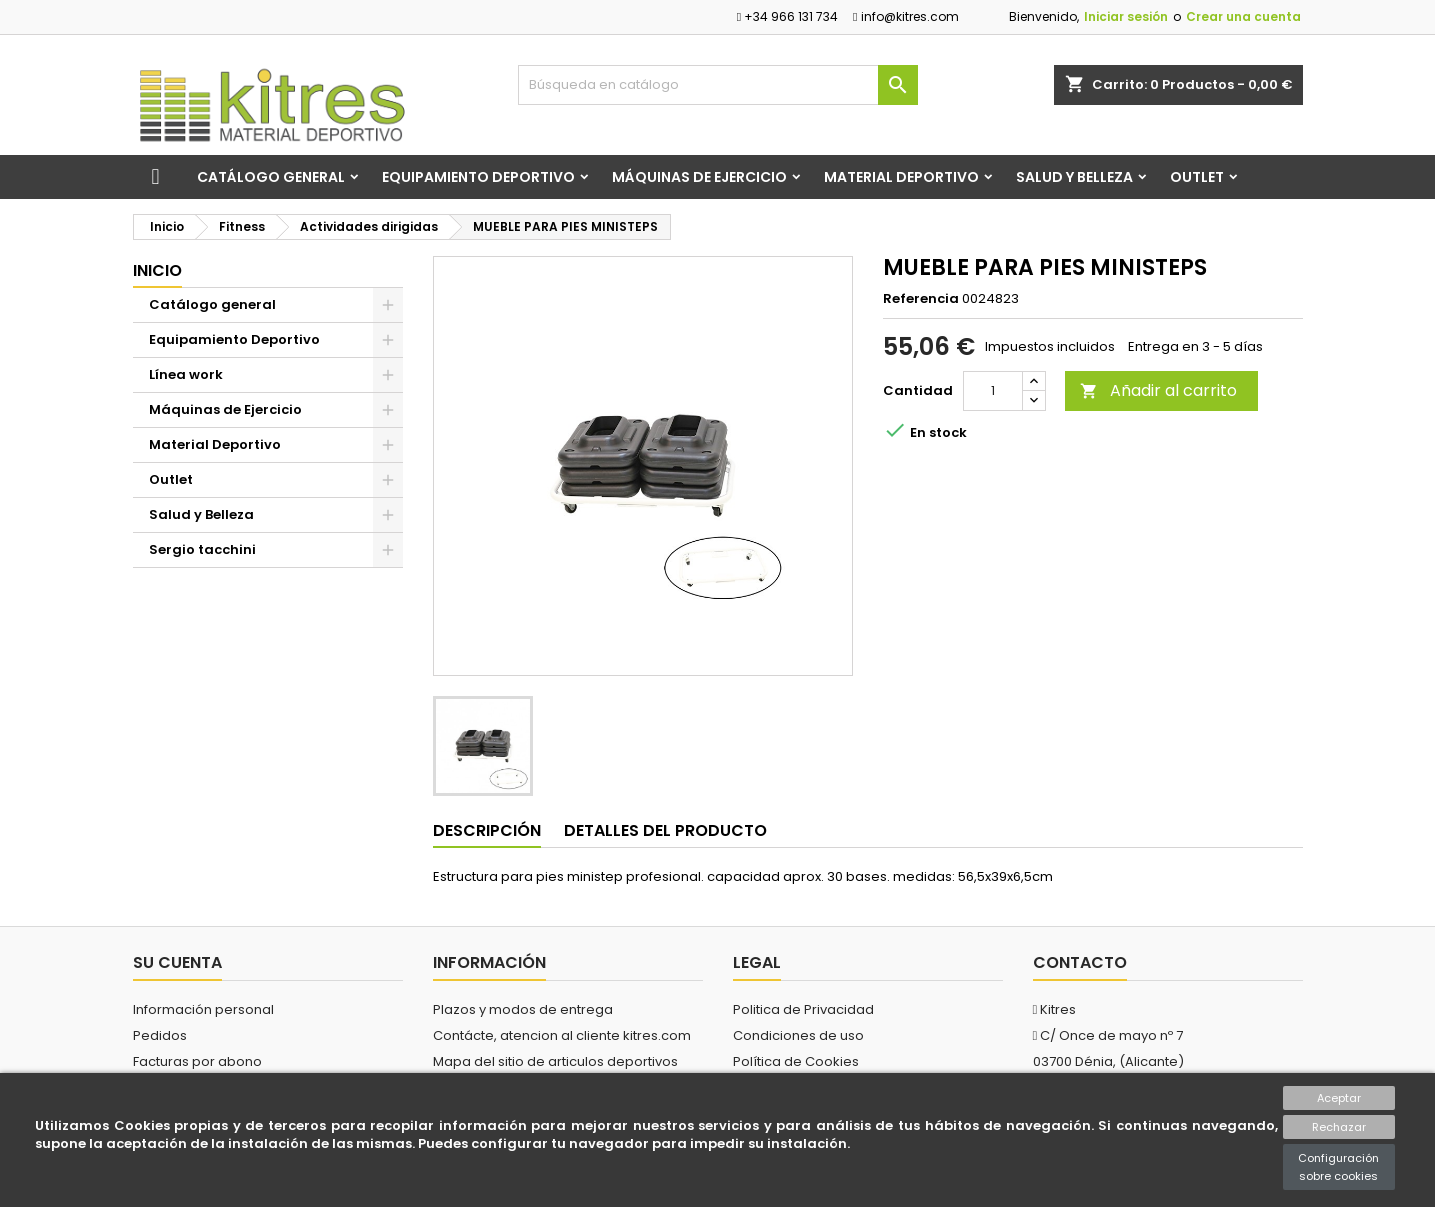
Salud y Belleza (1074, 177)
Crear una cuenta (1243, 16)
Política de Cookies (796, 1061)
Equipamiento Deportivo (478, 177)
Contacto (1080, 962)
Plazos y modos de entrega (523, 1009)
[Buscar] (718, 85)
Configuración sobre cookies (1338, 1167)
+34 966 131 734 (787, 16)
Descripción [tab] (487, 830)
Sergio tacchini (202, 549)
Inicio (157, 270)
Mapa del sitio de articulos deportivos (555, 1061)
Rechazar (1339, 1127)
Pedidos (160, 1035)
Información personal (203, 1009)
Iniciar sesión (1126, 16)
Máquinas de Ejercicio (699, 177)
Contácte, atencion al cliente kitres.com (562, 1035)
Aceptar (1339, 1098)
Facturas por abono (197, 1061)
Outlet (1197, 177)
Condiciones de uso (798, 1035)
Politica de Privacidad (803, 1009)
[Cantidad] (993, 391)
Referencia (921, 299)
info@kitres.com (905, 16)
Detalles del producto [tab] (665, 830)
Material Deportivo (901, 177)
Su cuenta (177, 962)
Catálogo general (271, 177)
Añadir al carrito (1158, 390)
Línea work (186, 374)
